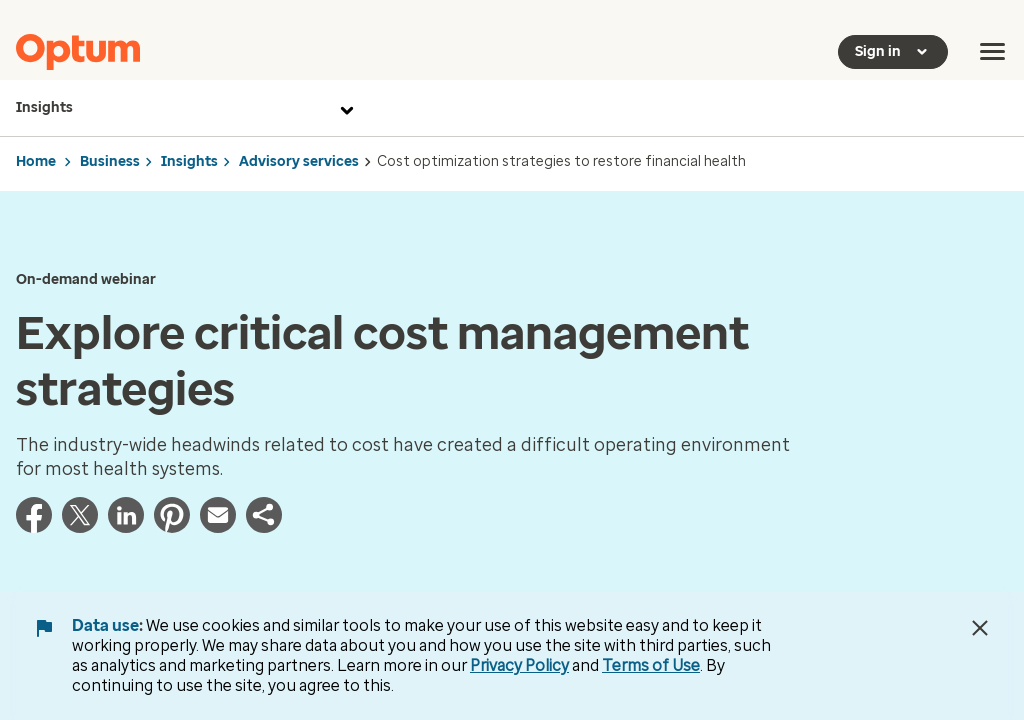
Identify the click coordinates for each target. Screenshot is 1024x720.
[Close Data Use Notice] (980, 628)
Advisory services (299, 161)
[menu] (993, 52)
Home (36, 161)
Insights (187, 108)
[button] (264, 527)
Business (110, 161)
